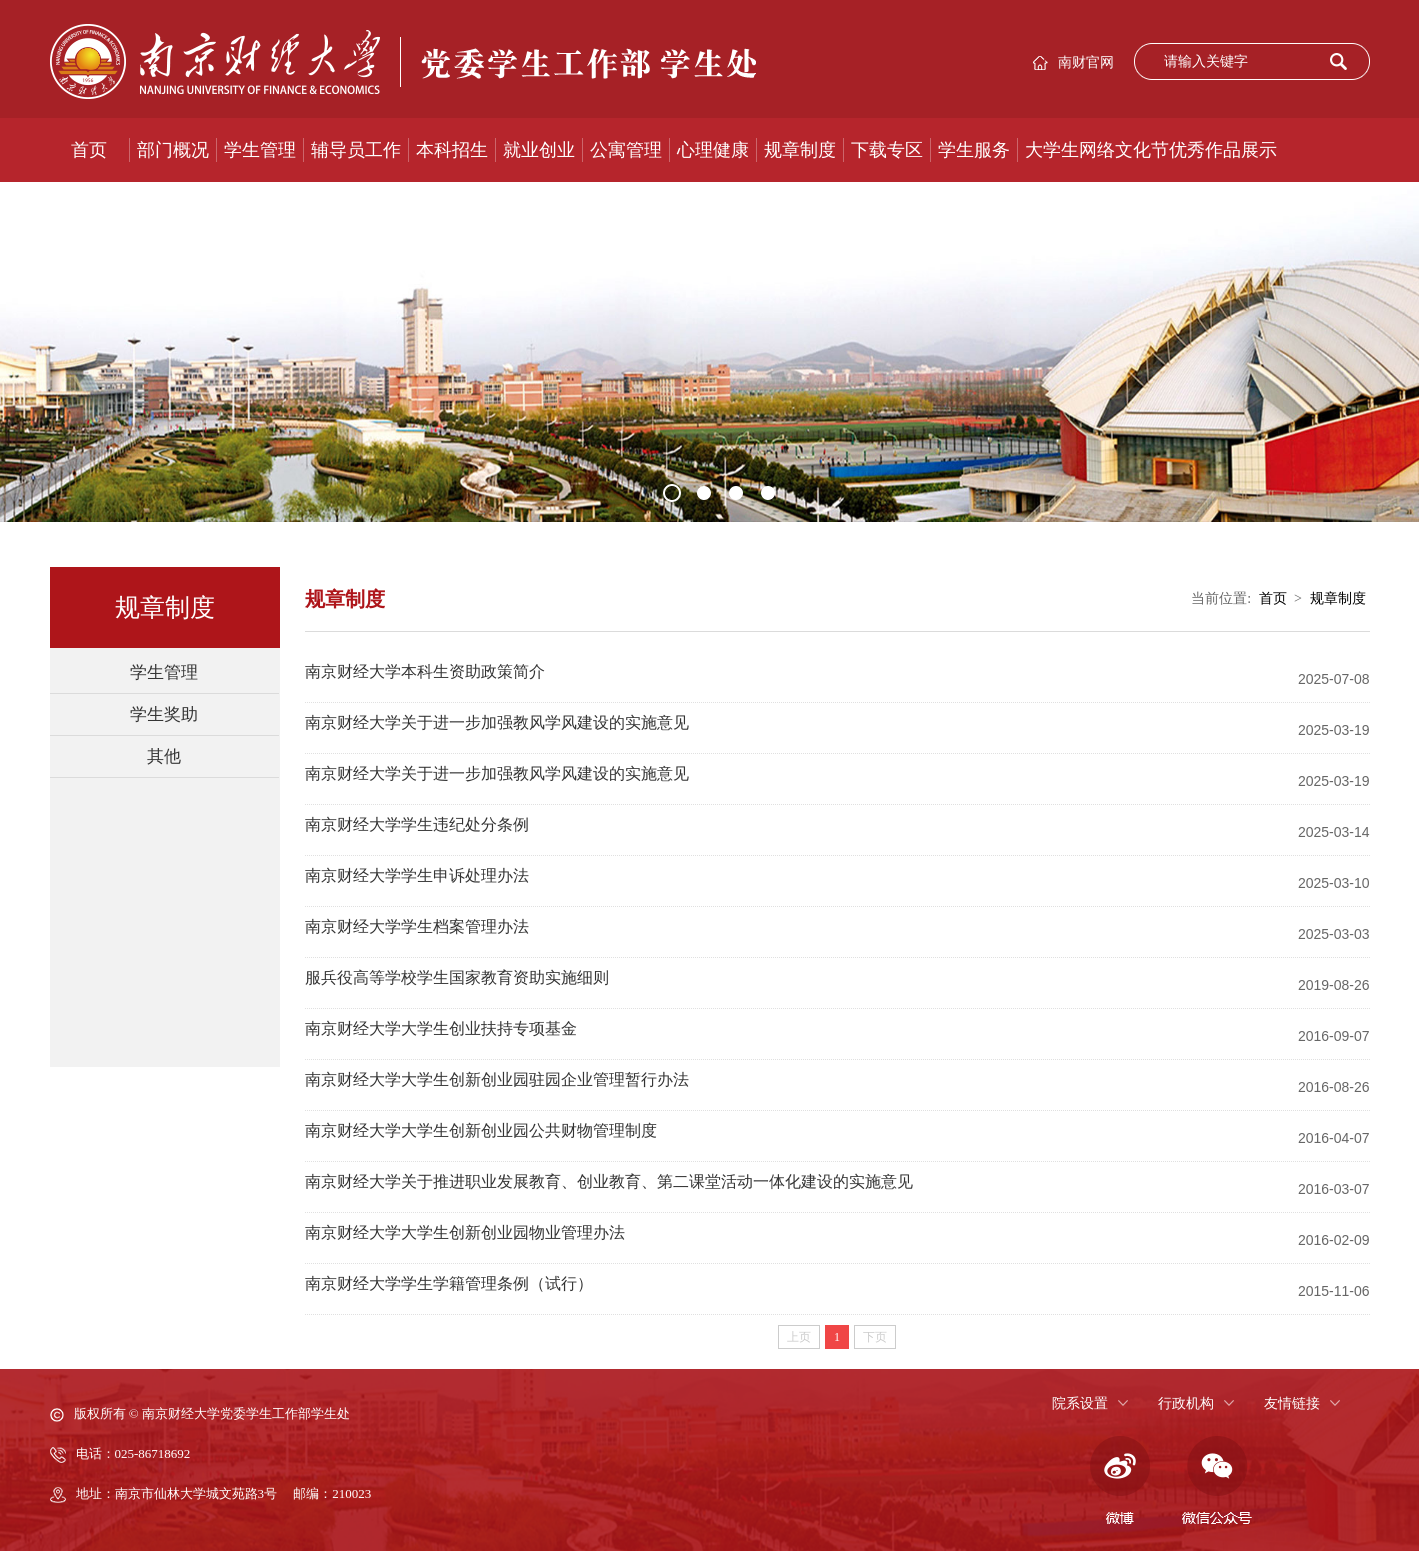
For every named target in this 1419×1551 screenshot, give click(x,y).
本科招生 (452, 150)
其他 (164, 756)
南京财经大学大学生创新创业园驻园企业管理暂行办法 (497, 1079)
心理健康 (713, 150)
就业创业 (539, 150)
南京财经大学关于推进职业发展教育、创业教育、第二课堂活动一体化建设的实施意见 (609, 1181)
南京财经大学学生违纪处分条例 (417, 824)
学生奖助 (164, 714)
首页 (89, 150)
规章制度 (800, 150)
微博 (1117, 1481)
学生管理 (260, 150)
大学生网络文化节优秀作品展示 (1151, 150)
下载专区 (887, 150)
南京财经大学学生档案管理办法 (417, 926)
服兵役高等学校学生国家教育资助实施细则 (457, 977)
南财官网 (1086, 62)
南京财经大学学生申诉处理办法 (417, 875)
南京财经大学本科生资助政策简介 (425, 671)
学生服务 (974, 150)
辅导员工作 (356, 150)
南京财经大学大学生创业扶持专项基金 (441, 1028)
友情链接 (1292, 1403)
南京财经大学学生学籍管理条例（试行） (449, 1283)
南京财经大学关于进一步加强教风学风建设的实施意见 (497, 722)
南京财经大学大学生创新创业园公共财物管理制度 (481, 1130)
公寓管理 (626, 150)
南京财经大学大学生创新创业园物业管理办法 (465, 1232)
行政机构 (1186, 1403)
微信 (1217, 1481)
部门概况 (173, 150)
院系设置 (1080, 1403)
